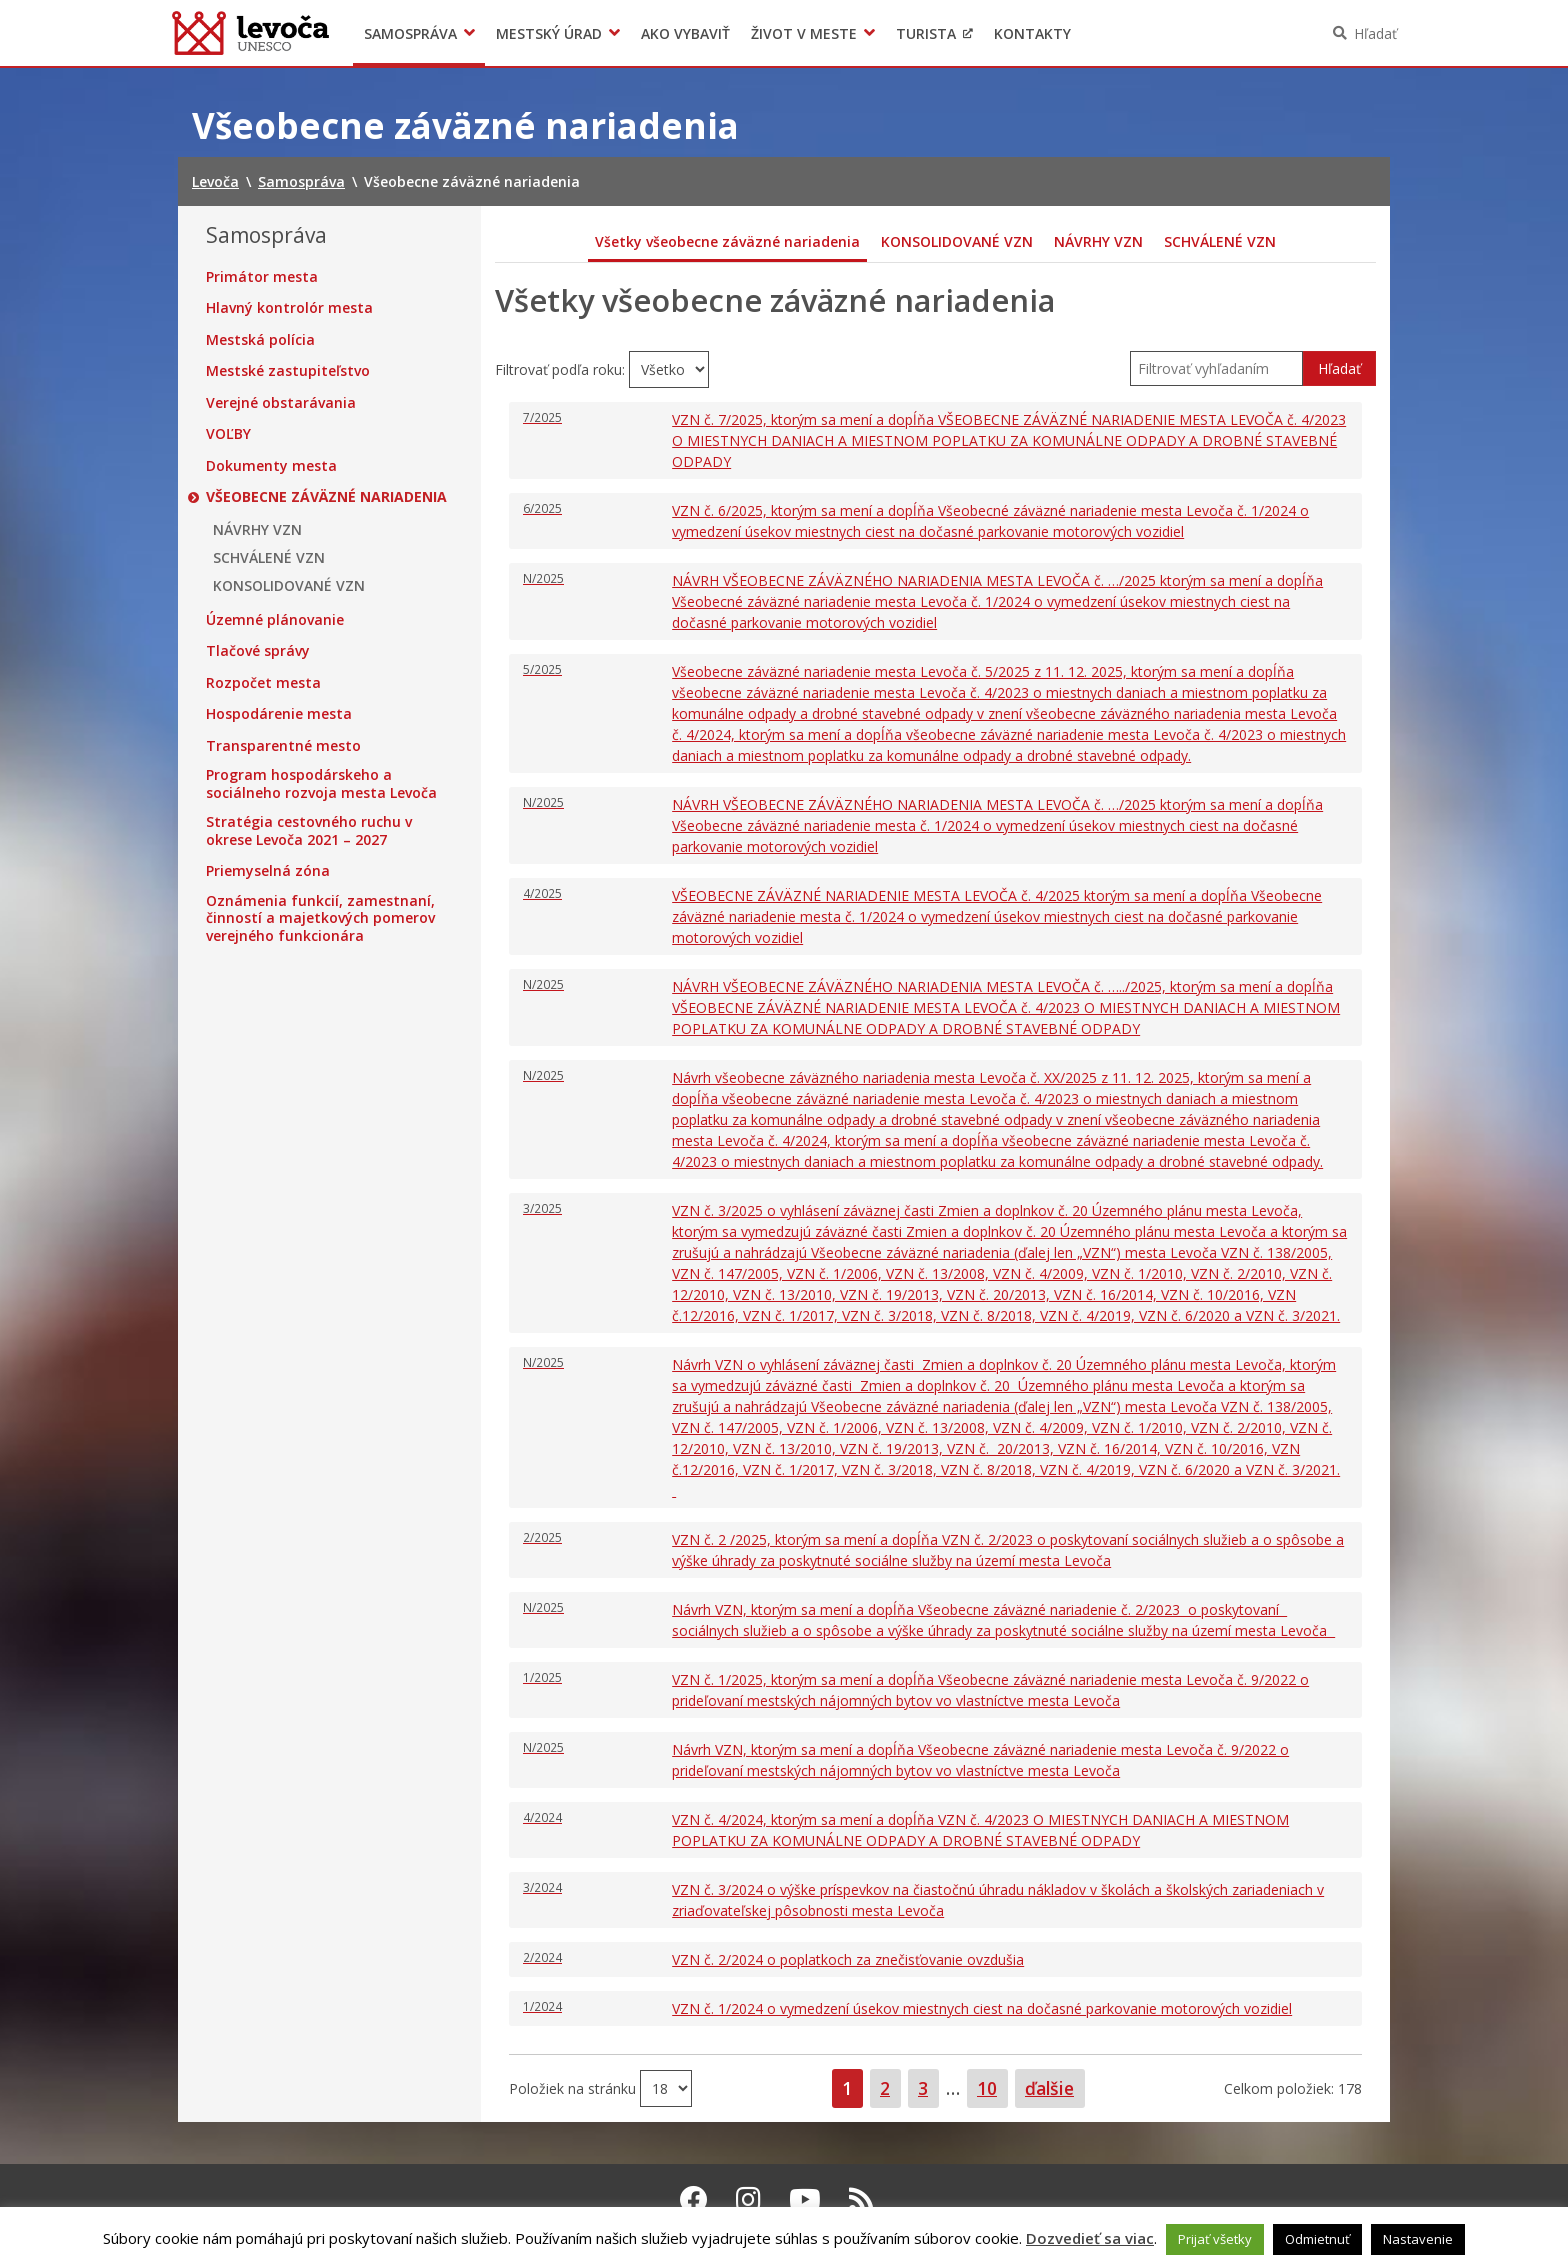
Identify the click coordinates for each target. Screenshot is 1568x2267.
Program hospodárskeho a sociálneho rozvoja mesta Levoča (321, 783)
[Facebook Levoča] (694, 2199)
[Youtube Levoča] (805, 2199)
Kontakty (1032, 33)
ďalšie (1049, 2088)
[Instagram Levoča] (748, 2199)
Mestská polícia (260, 340)
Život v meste (804, 33)
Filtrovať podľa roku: (562, 369)
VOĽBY (228, 434)
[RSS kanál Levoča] (861, 2199)
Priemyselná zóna (268, 871)
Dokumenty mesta (271, 466)
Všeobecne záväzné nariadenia (326, 497)
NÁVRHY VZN (257, 530)
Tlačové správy (258, 651)
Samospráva (410, 33)
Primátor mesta (262, 277)
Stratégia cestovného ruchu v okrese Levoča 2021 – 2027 (309, 830)
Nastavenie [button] (1418, 2239)
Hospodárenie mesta (279, 714)
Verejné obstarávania (281, 403)
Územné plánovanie (275, 620)
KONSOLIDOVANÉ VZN (289, 586)
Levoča (250, 33)
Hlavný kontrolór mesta (289, 308)
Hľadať (1375, 33)
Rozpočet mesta (263, 683)
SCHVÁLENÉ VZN (269, 558)
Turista (926, 33)
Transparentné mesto (283, 746)
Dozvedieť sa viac (1090, 2238)
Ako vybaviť (685, 33)
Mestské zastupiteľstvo (288, 371)
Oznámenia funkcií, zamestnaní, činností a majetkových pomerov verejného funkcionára (320, 918)
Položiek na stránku (574, 2087)
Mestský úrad (549, 33)
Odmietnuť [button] (1317, 2239)
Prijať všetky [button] (1215, 2239)
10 (992, 2087)
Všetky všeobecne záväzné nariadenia (727, 241)
